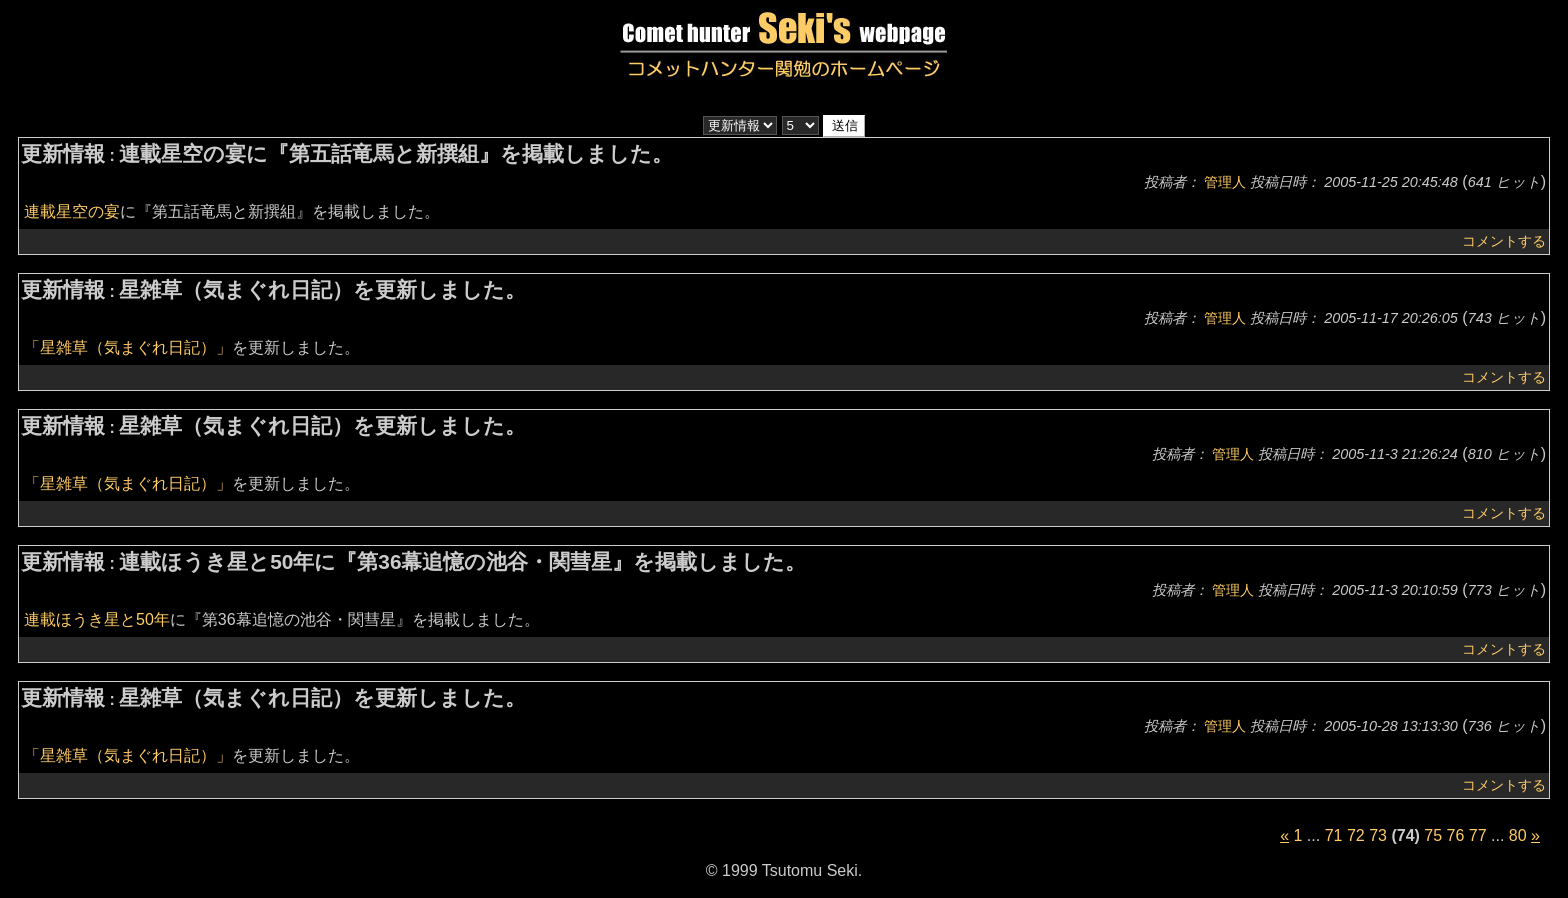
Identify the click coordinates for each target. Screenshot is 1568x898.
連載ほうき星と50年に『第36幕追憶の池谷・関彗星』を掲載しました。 (462, 561)
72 (1356, 835)
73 (1378, 835)
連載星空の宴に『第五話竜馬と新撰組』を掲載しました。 (396, 153)
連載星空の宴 (72, 211)
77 (1478, 835)
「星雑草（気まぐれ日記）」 (128, 347)
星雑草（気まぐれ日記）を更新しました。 (322, 289)
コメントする (1504, 241)
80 (1518, 835)
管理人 (1225, 182)
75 (1433, 835)
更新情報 (63, 153)
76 (1456, 835)
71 (1334, 835)
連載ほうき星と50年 (97, 619)
